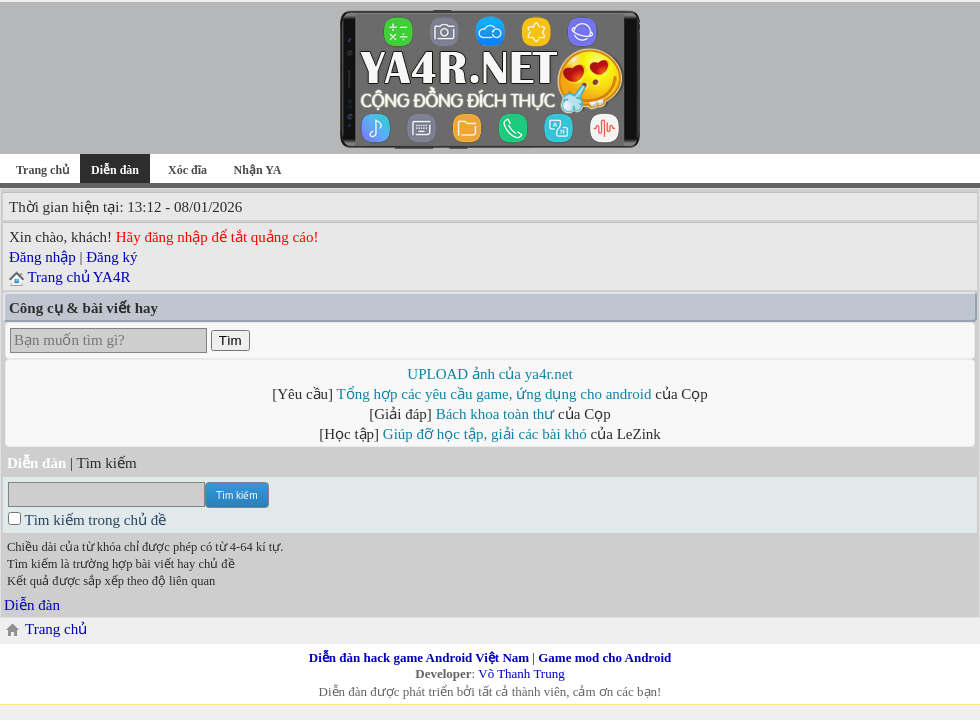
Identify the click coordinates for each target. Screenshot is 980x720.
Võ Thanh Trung (521, 673)
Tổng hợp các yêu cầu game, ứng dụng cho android (494, 394)
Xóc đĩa (187, 170)
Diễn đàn (32, 605)
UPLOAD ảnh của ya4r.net (489, 374)
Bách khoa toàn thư (495, 414)
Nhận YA (258, 170)
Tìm (230, 340)
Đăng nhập (42, 257)
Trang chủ (42, 170)
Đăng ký (111, 257)
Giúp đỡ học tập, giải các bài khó (485, 434)
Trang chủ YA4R (78, 277)
